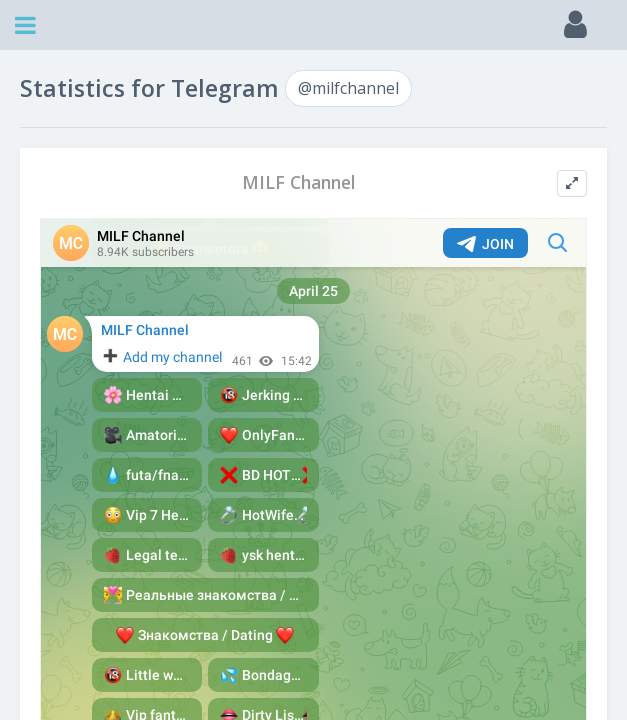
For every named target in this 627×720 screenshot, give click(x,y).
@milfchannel (348, 88)
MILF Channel (299, 182)
